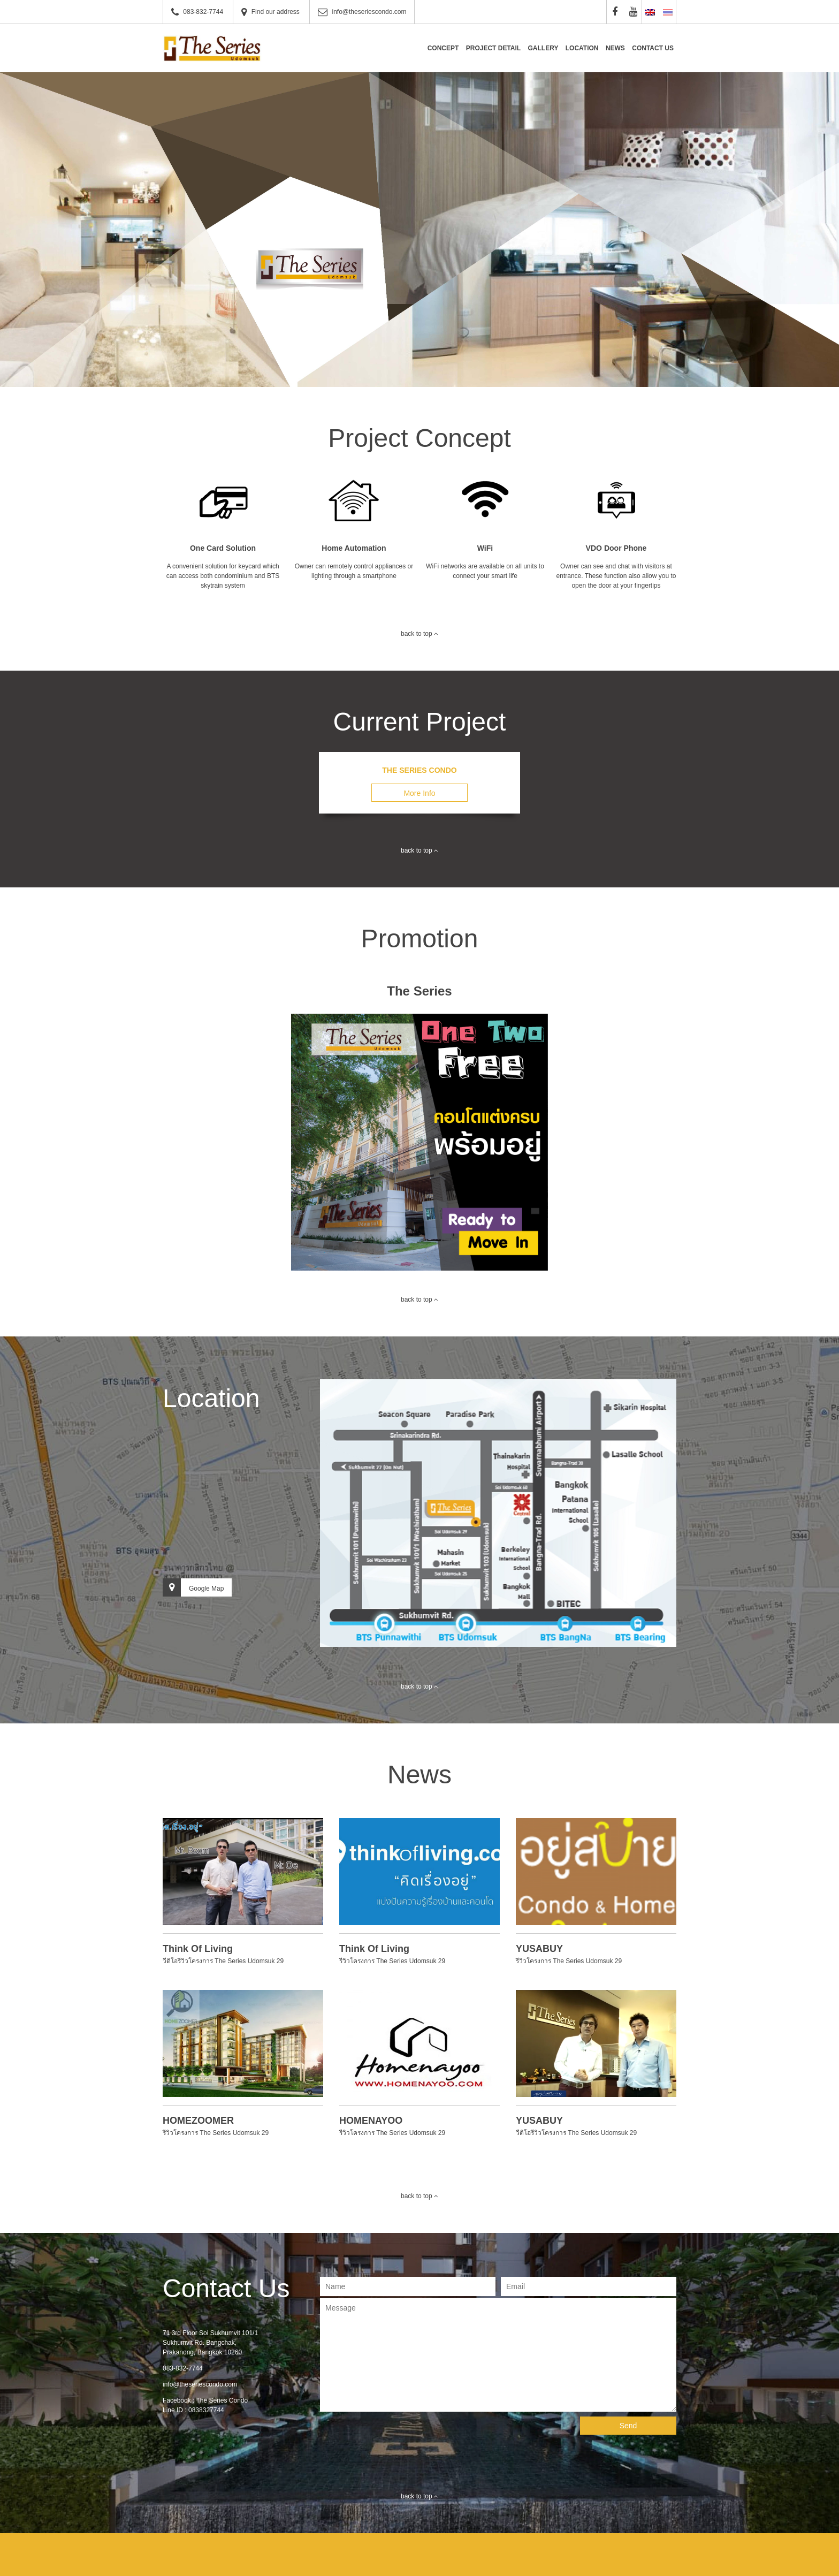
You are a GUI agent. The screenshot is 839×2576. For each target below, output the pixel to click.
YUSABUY (539, 1948)
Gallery (543, 48)
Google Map (193, 1587)
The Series (419, 991)
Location (582, 48)
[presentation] (401, 2437)
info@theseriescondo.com (369, 12)
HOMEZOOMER (198, 2120)
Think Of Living (198, 1948)
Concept (443, 48)
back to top (419, 633)
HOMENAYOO (370, 2120)
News (615, 48)
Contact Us (653, 48)
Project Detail (493, 48)
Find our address (275, 12)
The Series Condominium (213, 48)
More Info (419, 793)
